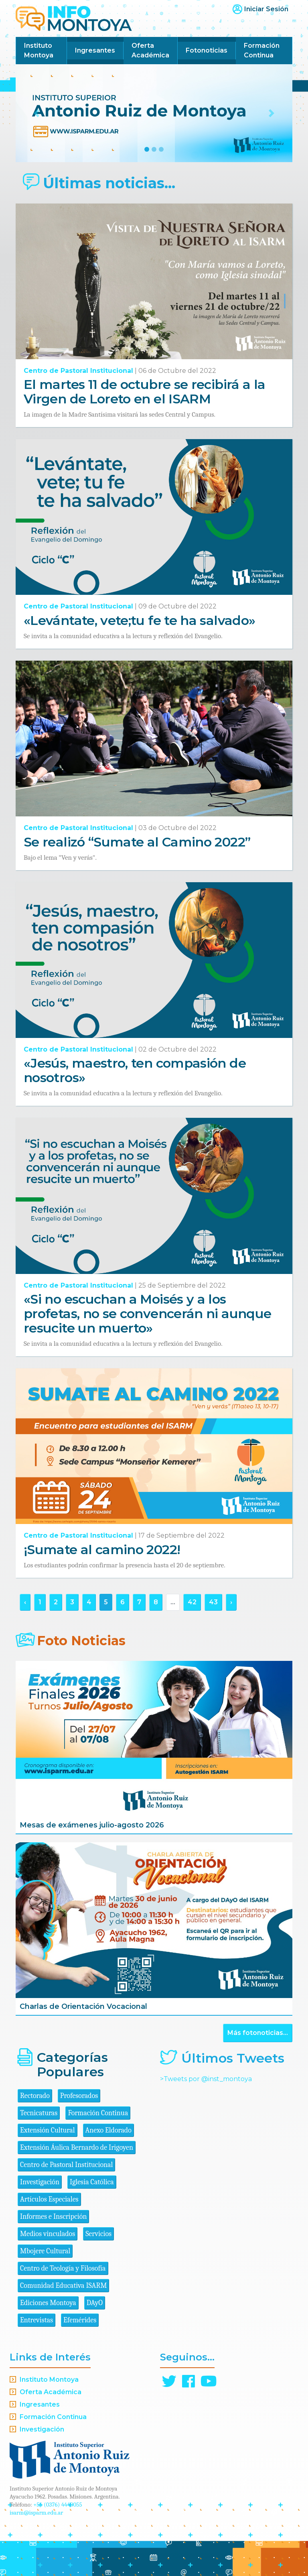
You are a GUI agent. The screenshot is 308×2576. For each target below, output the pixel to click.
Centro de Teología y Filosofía (63, 2268)
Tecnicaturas (38, 2113)
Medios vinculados (47, 2234)
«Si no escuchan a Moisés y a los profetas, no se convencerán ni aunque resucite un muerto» (147, 1313)
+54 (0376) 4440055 (57, 2504)
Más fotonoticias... (257, 2033)
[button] (36, 113)
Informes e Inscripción (53, 2216)
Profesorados (79, 2096)
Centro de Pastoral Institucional (78, 370)
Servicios (98, 2234)
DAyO (95, 2303)
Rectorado (35, 2096)
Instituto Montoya (38, 50)
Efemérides (79, 2320)
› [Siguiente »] (231, 1602)
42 (192, 1602)
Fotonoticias (206, 50)
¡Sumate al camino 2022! (102, 1549)
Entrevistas (36, 2320)
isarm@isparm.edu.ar (36, 2512)
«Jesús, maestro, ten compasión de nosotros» (135, 1070)
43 (213, 1602)
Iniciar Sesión (266, 9)
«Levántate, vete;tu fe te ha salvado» (139, 620)
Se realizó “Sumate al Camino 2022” (137, 842)
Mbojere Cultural (45, 2251)
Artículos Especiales (49, 2199)
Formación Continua (262, 50)
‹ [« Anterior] (25, 1602)
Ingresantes (95, 50)
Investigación (39, 2182)
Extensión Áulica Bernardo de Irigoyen (76, 2147)
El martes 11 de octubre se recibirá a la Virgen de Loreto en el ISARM (144, 391)
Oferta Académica (150, 50)
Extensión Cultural (47, 2130)
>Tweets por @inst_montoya (206, 2079)
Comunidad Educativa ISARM (63, 2285)
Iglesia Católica (92, 2182)
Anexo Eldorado (108, 2130)
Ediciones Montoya (48, 2303)
